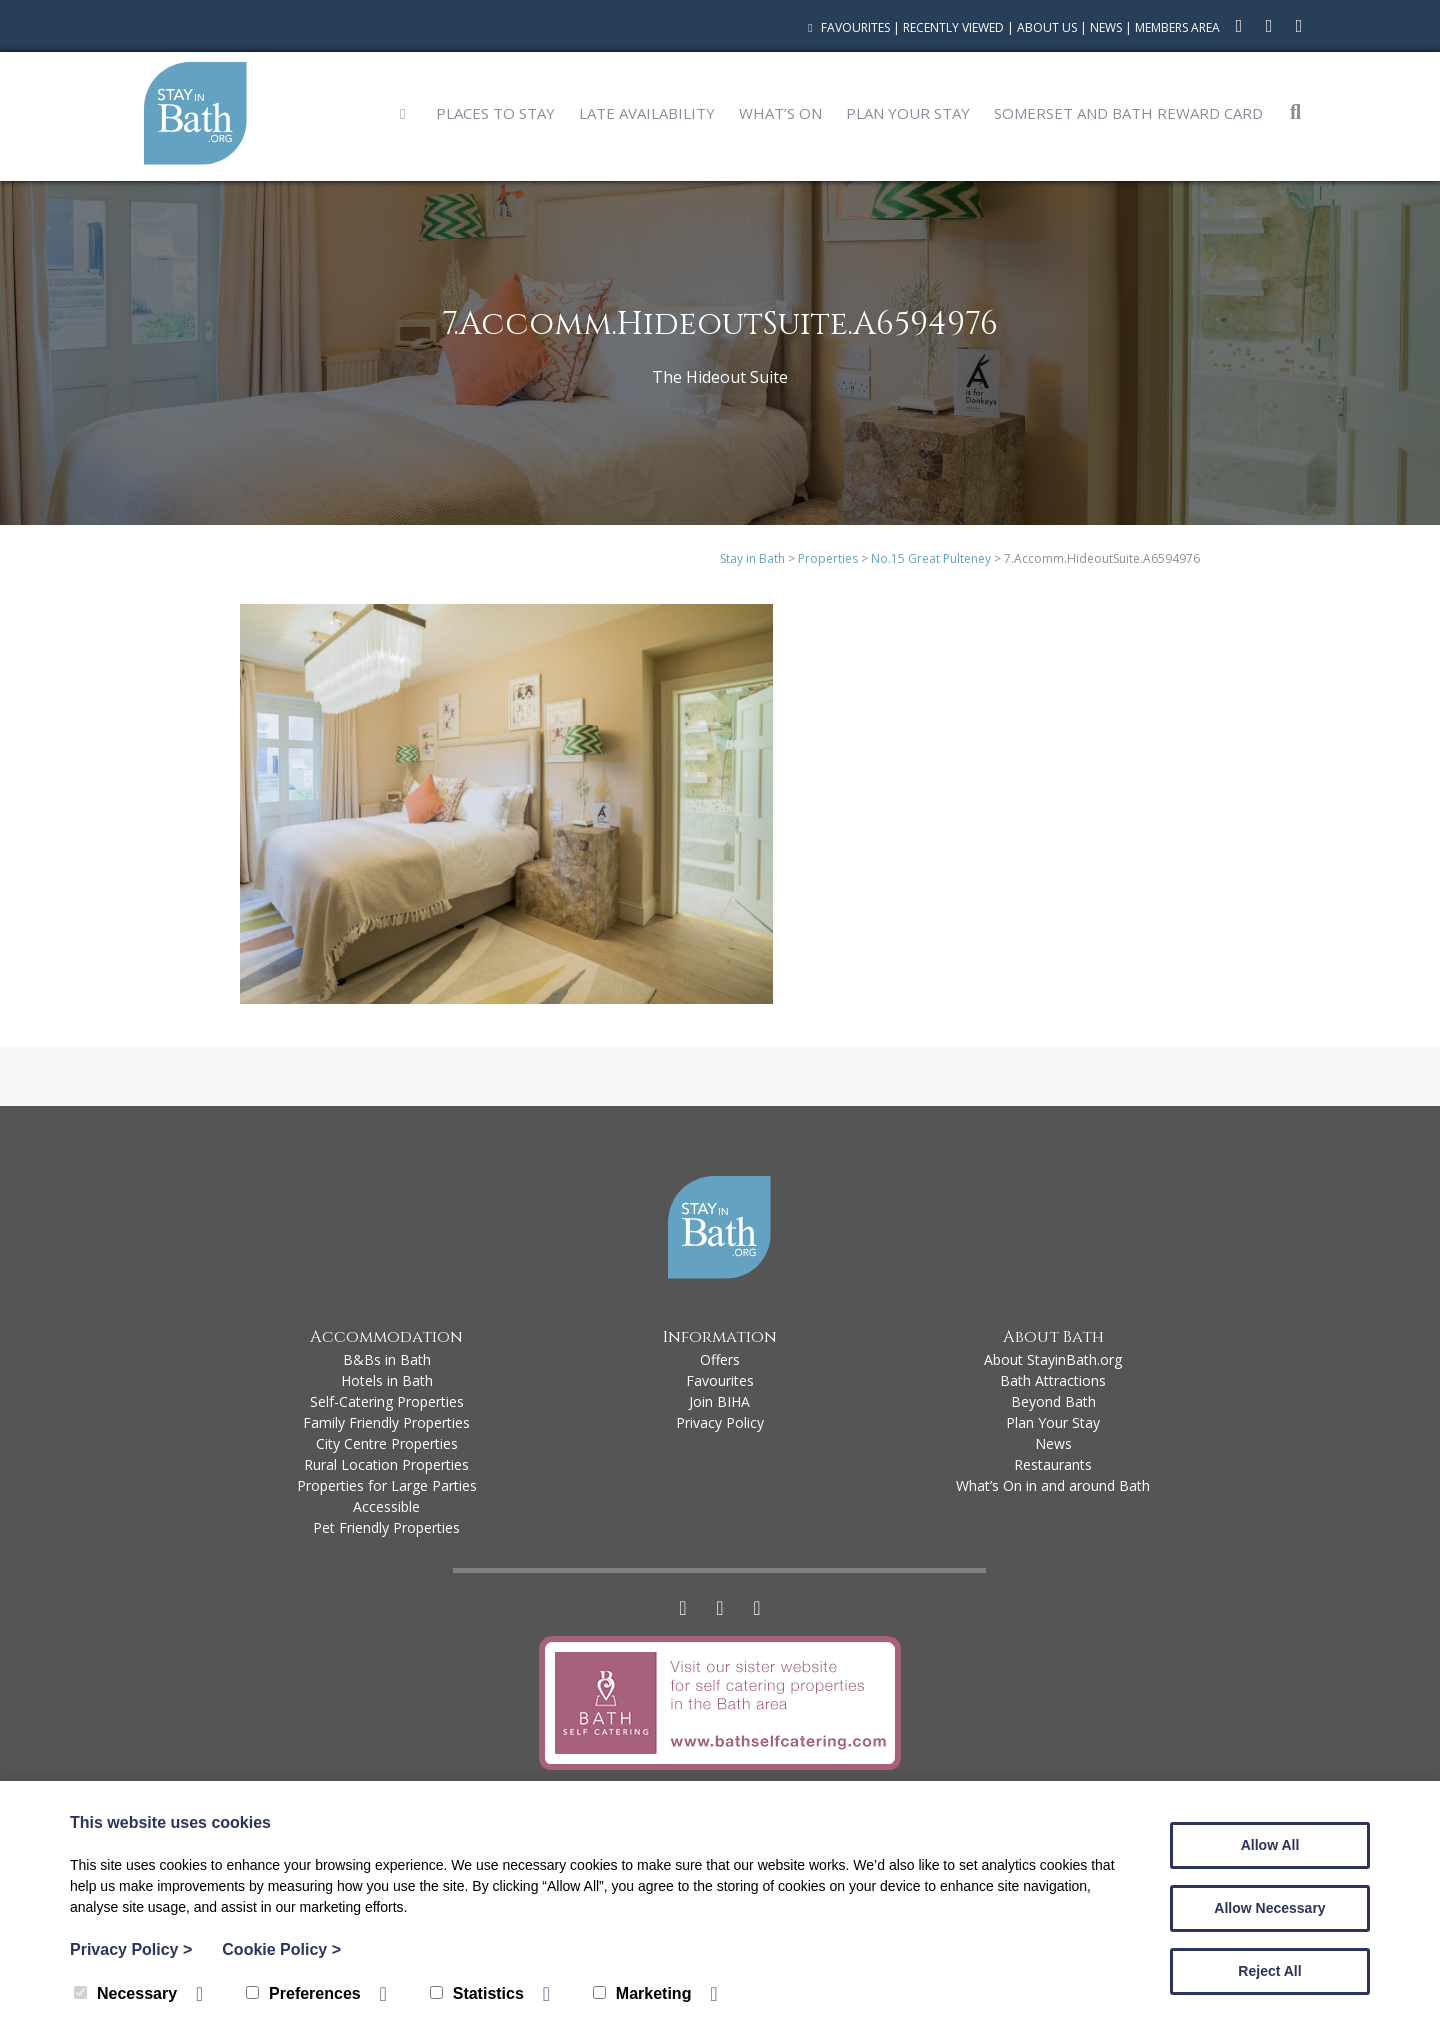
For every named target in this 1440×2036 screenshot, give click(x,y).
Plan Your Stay (908, 113)
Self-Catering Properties (387, 1401)
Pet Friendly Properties (386, 1527)
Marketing (642, 1993)
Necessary (125, 1993)
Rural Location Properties (386, 1464)
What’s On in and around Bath (1053, 1485)
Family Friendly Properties (386, 1422)
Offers (720, 1359)
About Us (1047, 27)
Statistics (477, 1993)
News (1106, 27)
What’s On (780, 113)
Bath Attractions (1053, 1380)
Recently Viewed (953, 27)
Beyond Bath (1053, 1401)
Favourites (846, 27)
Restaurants (1053, 1464)
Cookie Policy (281, 1949)
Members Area (1177, 27)
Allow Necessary (1269, 1908)
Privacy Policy (720, 1422)
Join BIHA (719, 1401)
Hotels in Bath (387, 1380)
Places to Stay (495, 113)
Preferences (303, 1993)
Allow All (1270, 1845)
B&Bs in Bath (387, 1359)
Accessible (386, 1506)
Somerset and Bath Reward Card (1128, 113)
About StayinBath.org (1053, 1359)
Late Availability (647, 113)
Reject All (1269, 1971)
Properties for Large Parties (387, 1485)
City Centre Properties (387, 1443)
